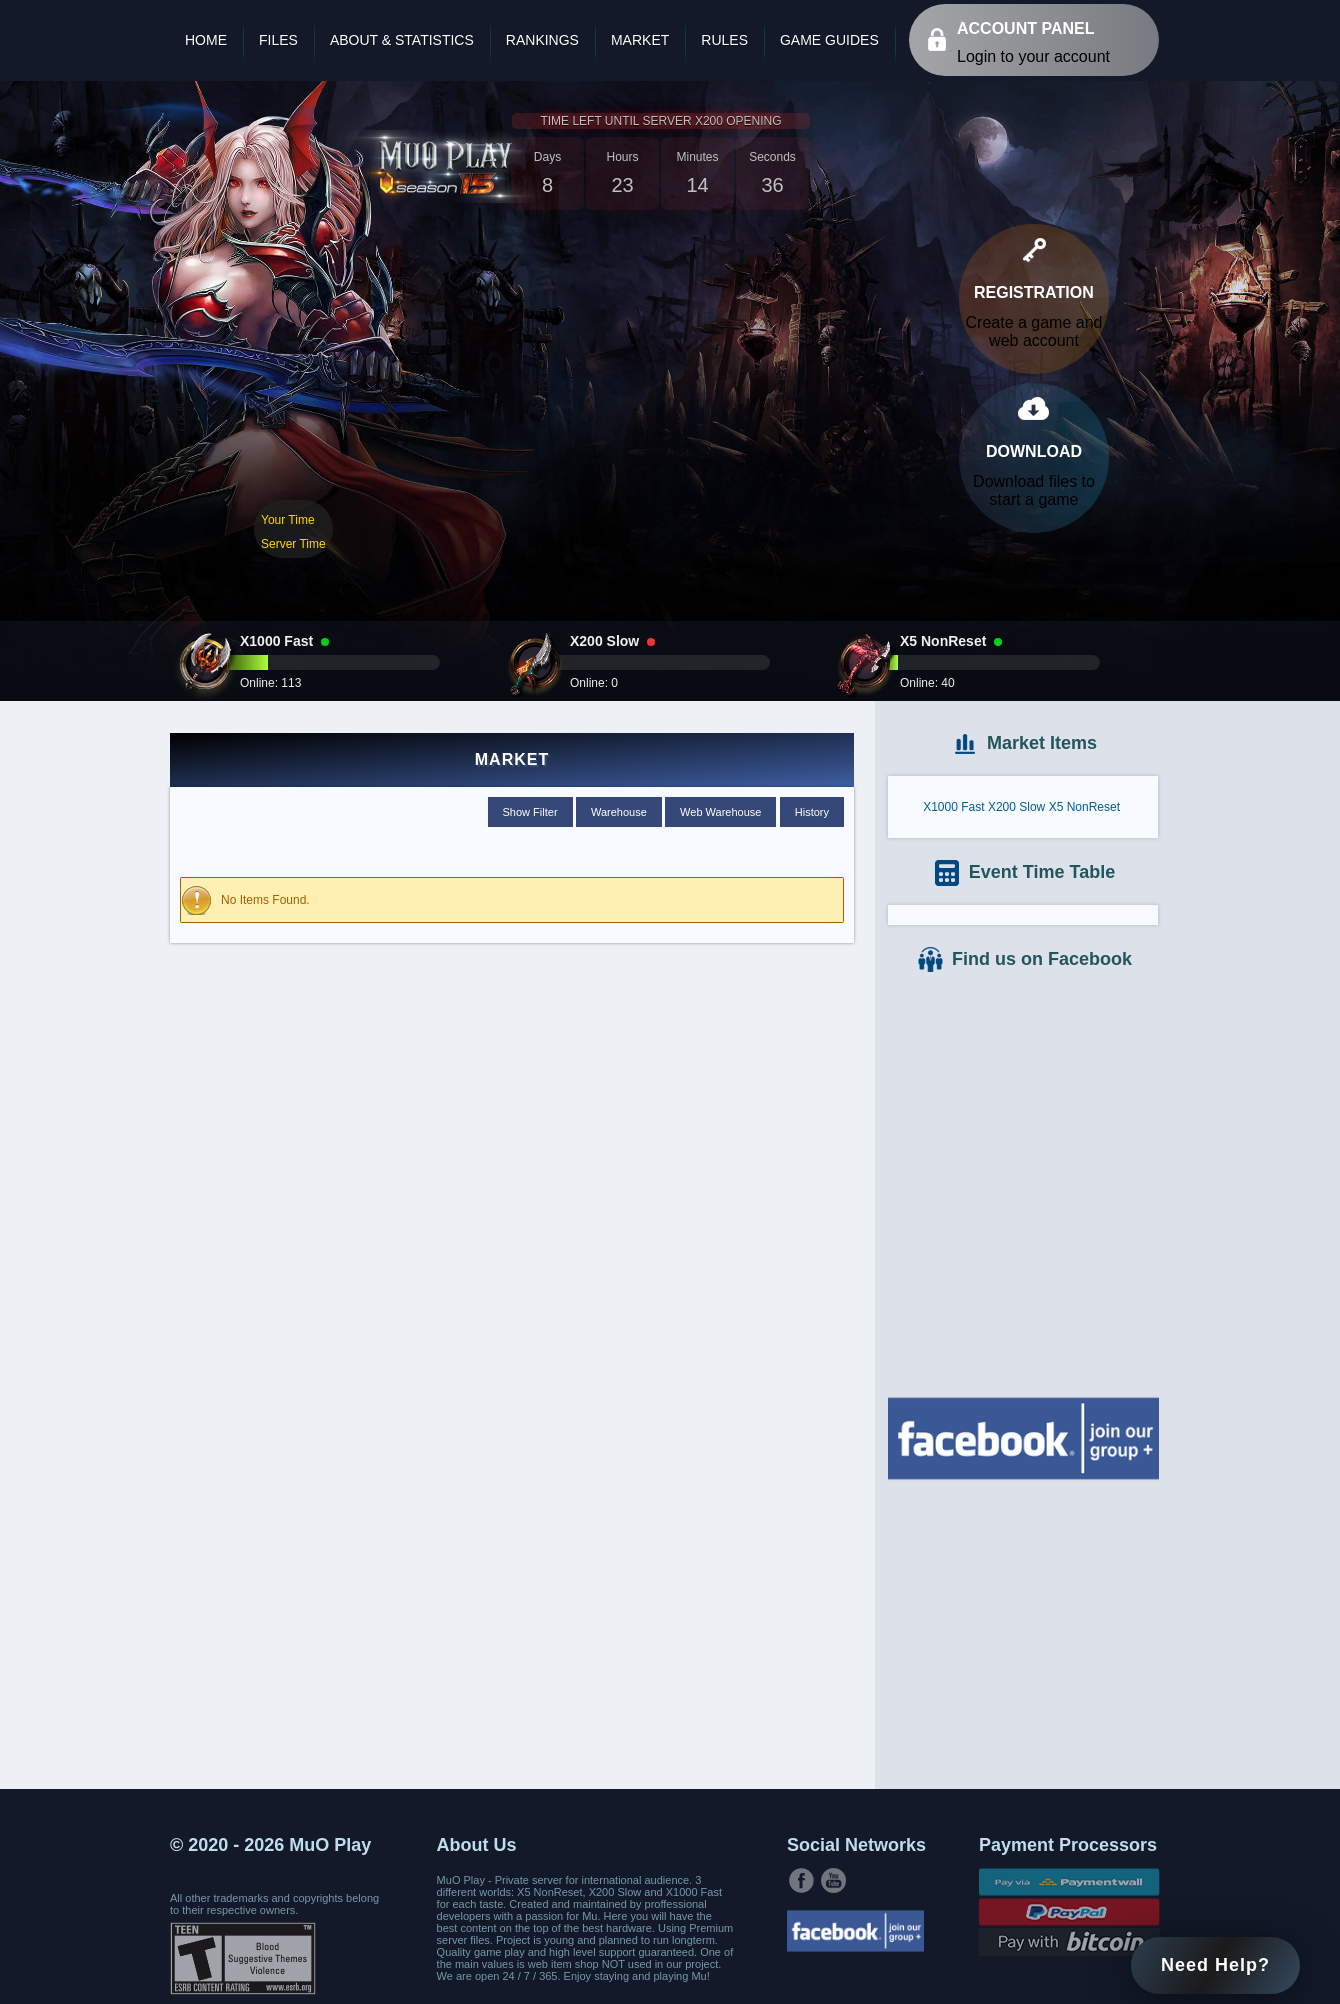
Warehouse (619, 812)
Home (206, 40)
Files (278, 40)
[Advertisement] (1023, 1632)
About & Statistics (402, 40)
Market (640, 40)
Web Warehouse (720, 812)
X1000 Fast (953, 807)
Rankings (542, 40)
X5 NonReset (1084, 807)
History (812, 812)
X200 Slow (1016, 807)
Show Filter (530, 812)
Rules (724, 40)
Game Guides (829, 40)
